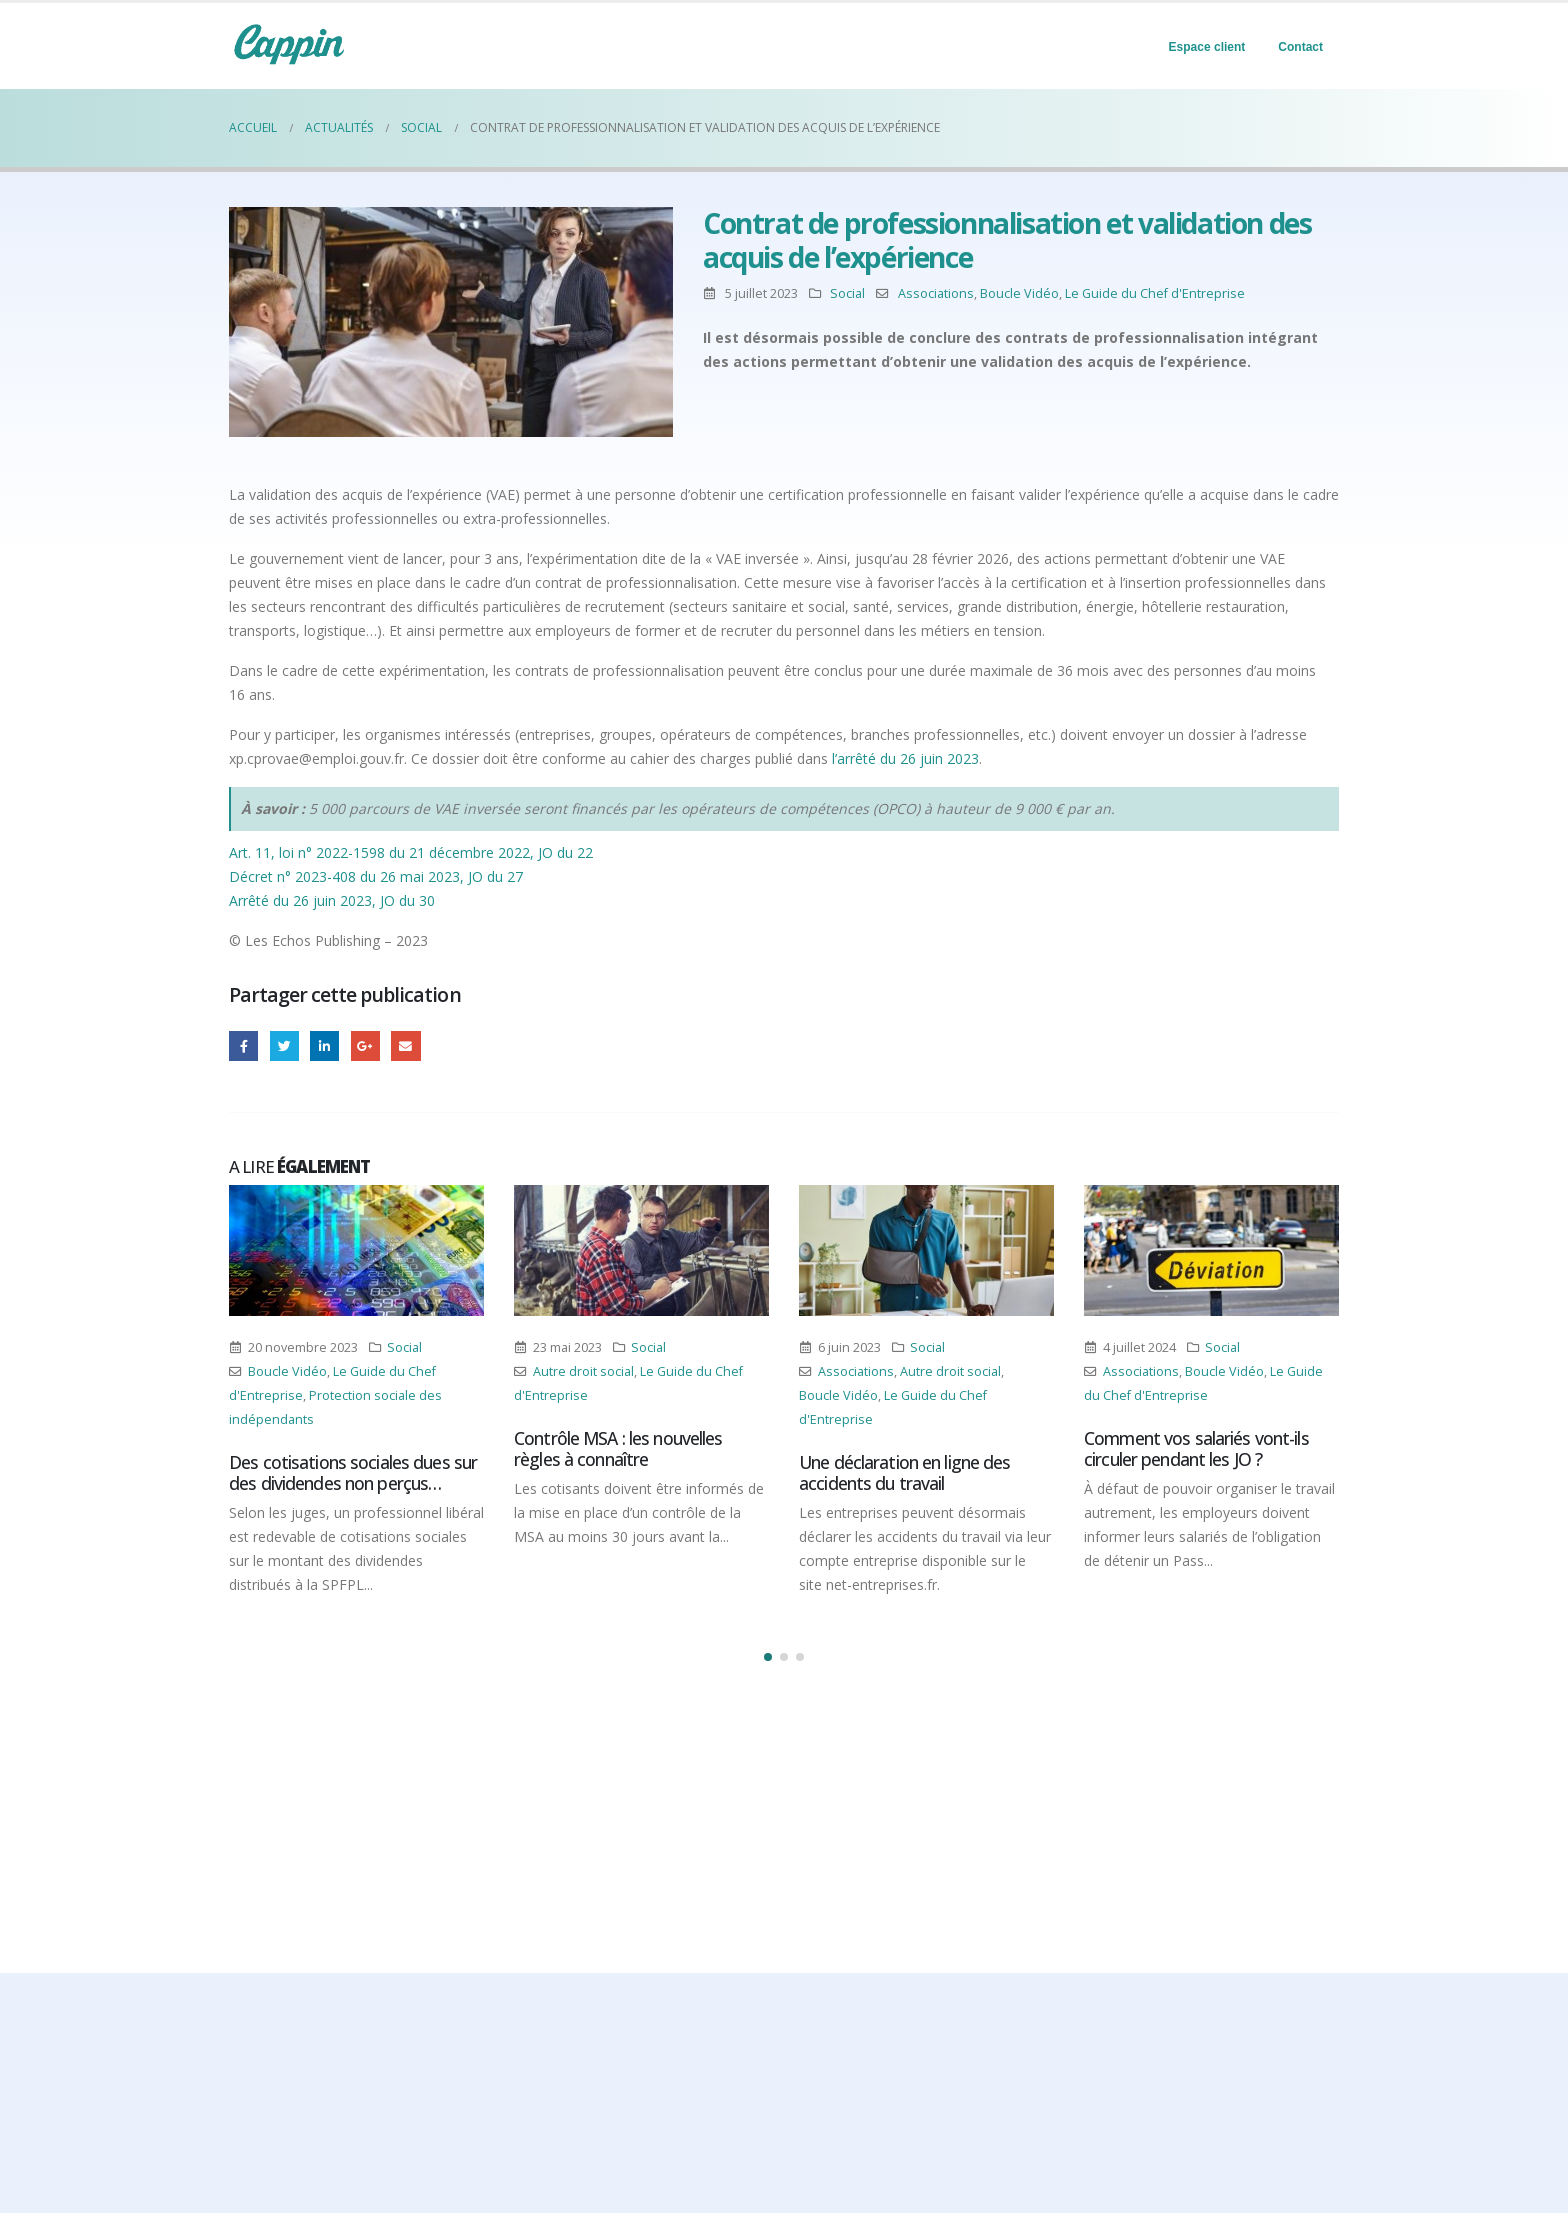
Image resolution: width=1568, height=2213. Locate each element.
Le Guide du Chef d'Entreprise (1155, 293)
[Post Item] (356, 1250)
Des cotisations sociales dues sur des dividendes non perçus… (353, 1472)
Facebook (243, 1045)
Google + (365, 1045)
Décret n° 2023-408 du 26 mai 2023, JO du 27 (376, 876)
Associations (936, 293)
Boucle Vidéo (1019, 293)
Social (847, 293)
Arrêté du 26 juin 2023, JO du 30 (332, 900)
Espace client (1207, 47)
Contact (1300, 47)
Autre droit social (583, 1371)
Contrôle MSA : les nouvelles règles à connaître (618, 1448)
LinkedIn (324, 1045)
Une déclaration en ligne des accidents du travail (905, 1472)
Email (405, 1045)
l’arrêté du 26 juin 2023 (905, 758)
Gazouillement (284, 1045)
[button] (768, 1657)
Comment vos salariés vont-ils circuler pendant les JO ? (1196, 1448)
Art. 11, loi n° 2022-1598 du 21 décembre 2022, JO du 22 (411, 852)
